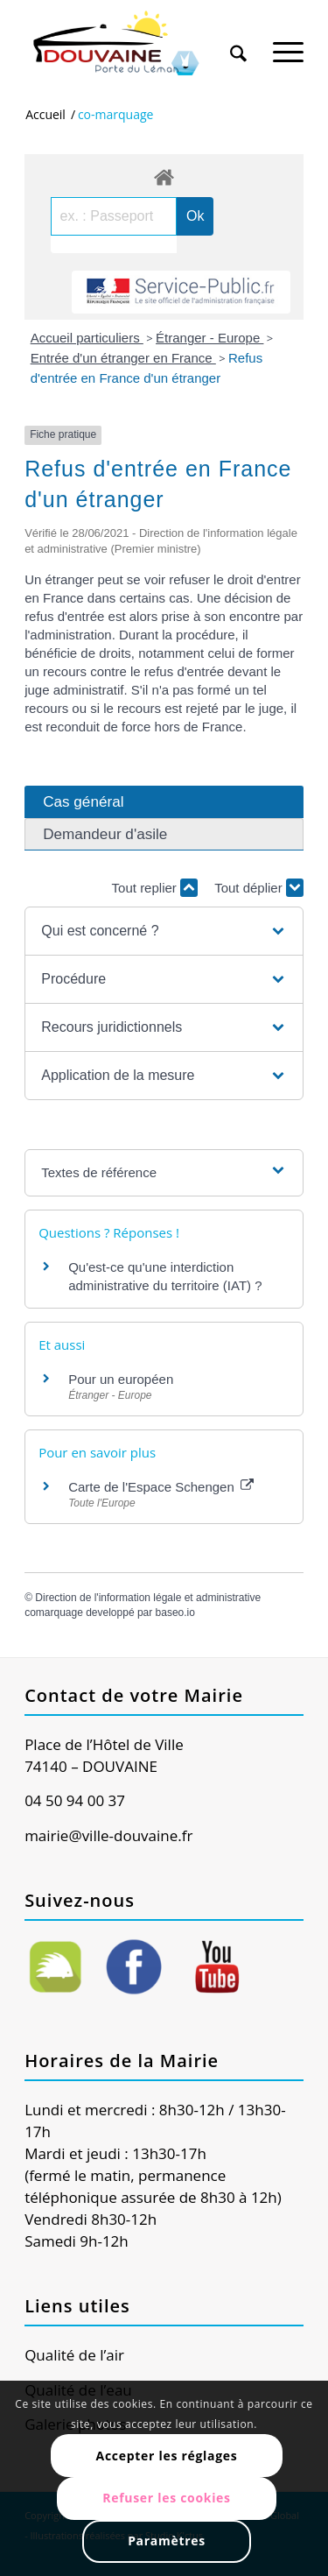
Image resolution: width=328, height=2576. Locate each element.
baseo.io (175, 1612)
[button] (163, 931)
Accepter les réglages (167, 2455)
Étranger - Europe (209, 337)
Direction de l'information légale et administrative (148, 1597)
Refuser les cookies (166, 2497)
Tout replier (155, 888)
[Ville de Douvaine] (136, 44)
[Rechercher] (238, 43)
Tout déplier (259, 888)
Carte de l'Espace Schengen (161, 1486)
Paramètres (167, 2540)
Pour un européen (120, 1379)
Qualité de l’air (74, 2355)
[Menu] (288, 43)
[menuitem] (238, 37)
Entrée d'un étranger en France (123, 357)
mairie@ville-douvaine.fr (108, 1835)
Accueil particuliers (87, 337)
